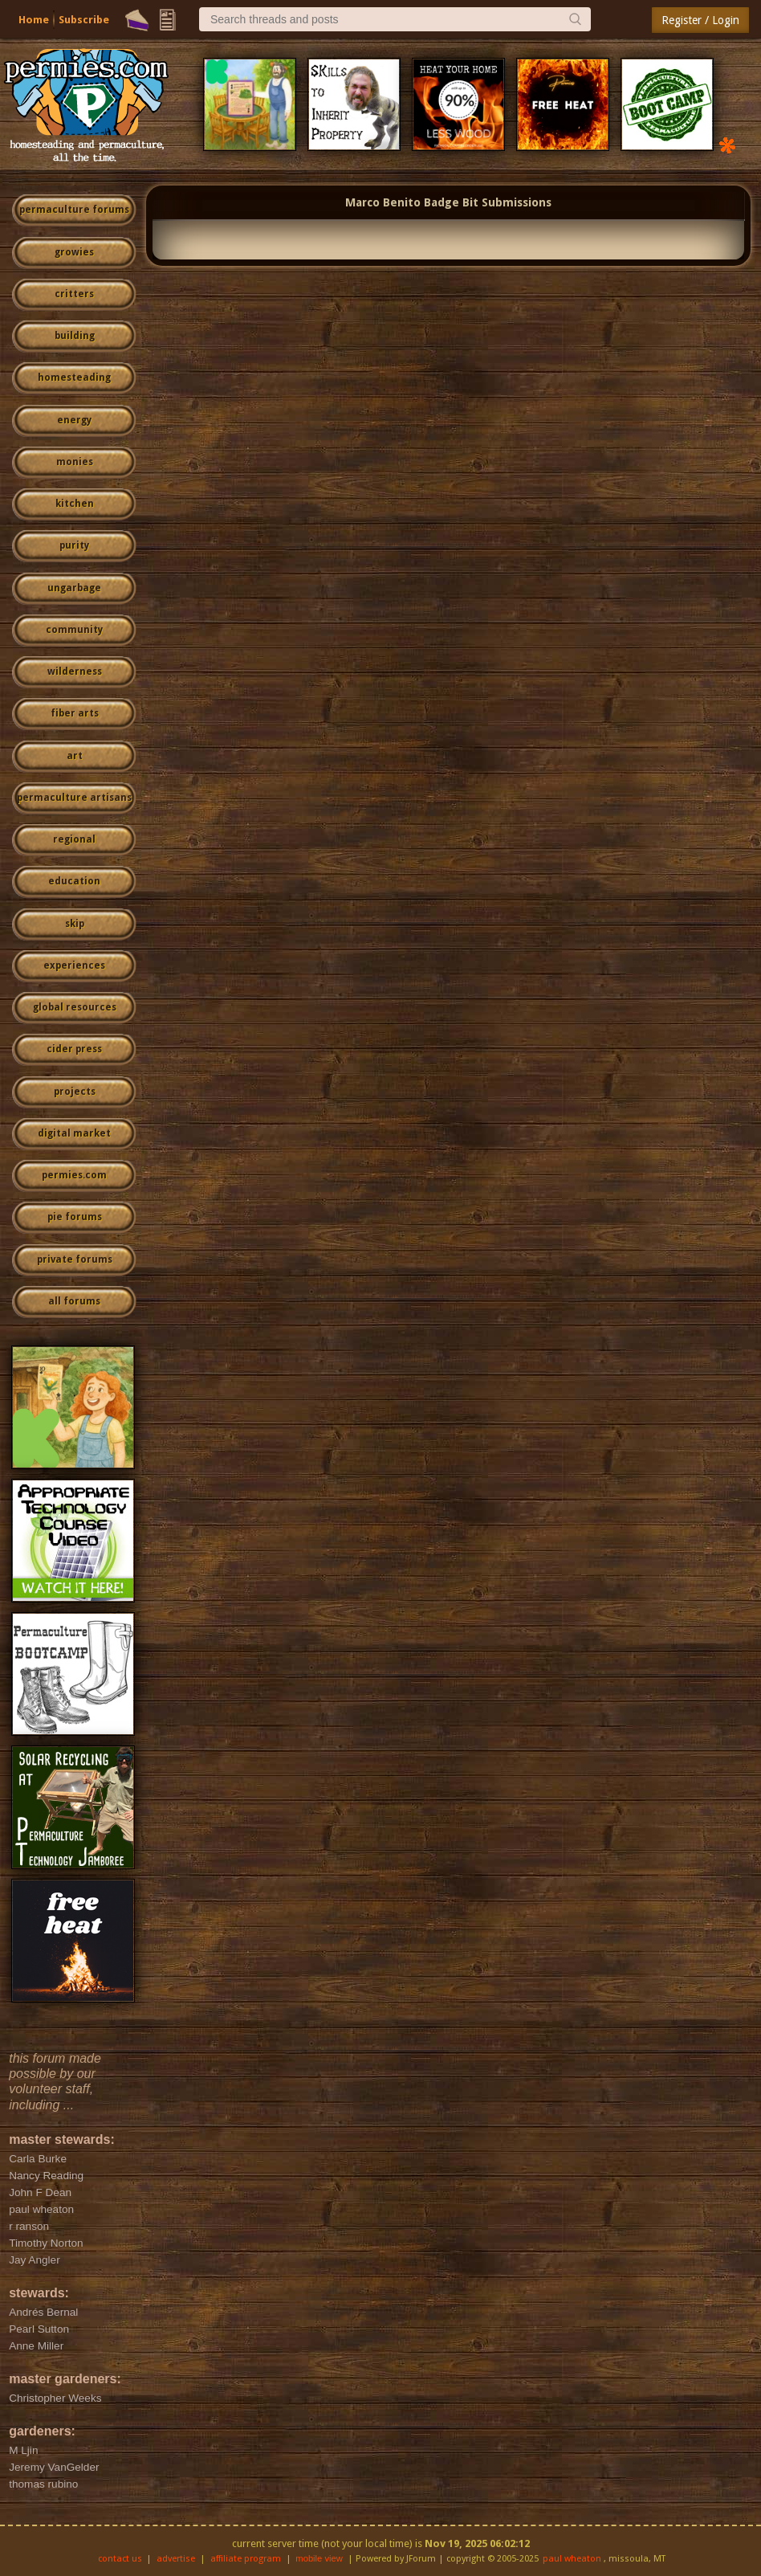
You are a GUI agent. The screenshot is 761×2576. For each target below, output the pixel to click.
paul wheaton (572, 2559)
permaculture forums (74, 209)
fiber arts (75, 713)
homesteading (74, 377)
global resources (74, 1007)
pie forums (74, 1217)
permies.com (74, 1175)
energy (74, 420)
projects (75, 1091)
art (75, 755)
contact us (120, 2559)
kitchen (74, 503)
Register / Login (700, 20)
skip (74, 923)
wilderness (74, 671)
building (75, 335)
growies (74, 252)
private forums (74, 1259)
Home (33, 20)
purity (74, 545)
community (74, 629)
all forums (74, 1301)
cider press (74, 1049)
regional (74, 839)
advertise (176, 2559)
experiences (74, 965)
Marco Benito (383, 202)
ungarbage (74, 588)
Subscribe (84, 20)
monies (74, 461)
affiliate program (245, 2559)
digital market (74, 1133)
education (74, 881)
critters (74, 294)
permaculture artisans (74, 797)
